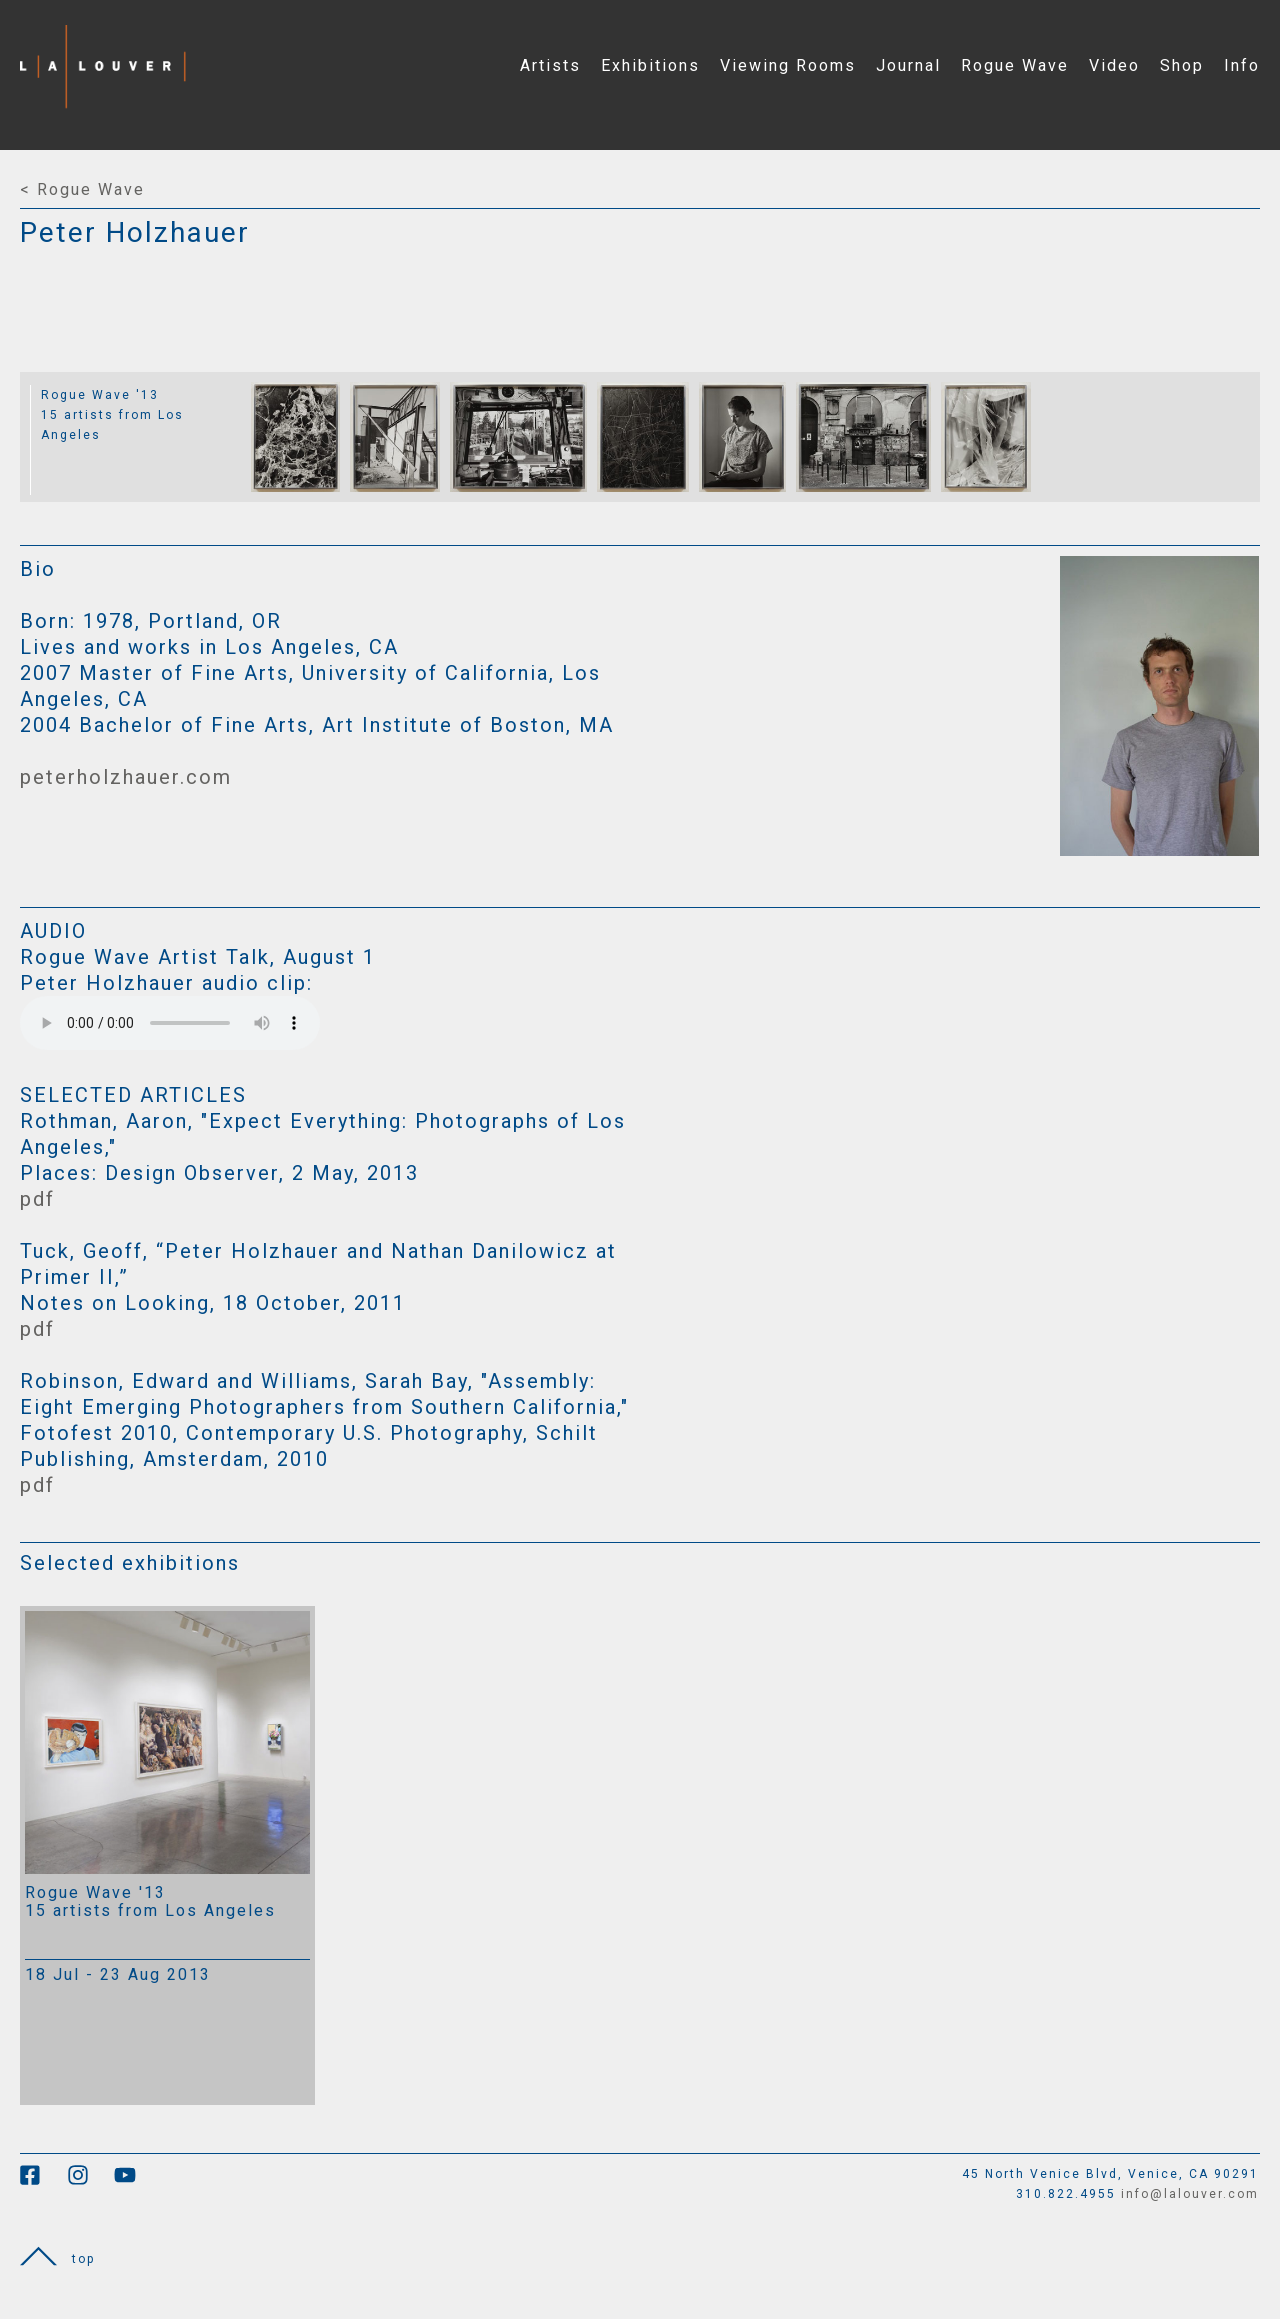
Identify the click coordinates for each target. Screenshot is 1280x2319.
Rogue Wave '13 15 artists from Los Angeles (112, 415)
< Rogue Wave (82, 189)
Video (1114, 65)
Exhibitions (650, 65)
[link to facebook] (43, 2182)
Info (1242, 65)
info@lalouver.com (1190, 2194)
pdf (37, 1199)
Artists (550, 65)
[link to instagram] (90, 2182)
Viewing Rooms (788, 65)
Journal (908, 65)
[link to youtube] (135, 2182)
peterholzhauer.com (126, 777)
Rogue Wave (1015, 65)
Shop (1182, 65)
